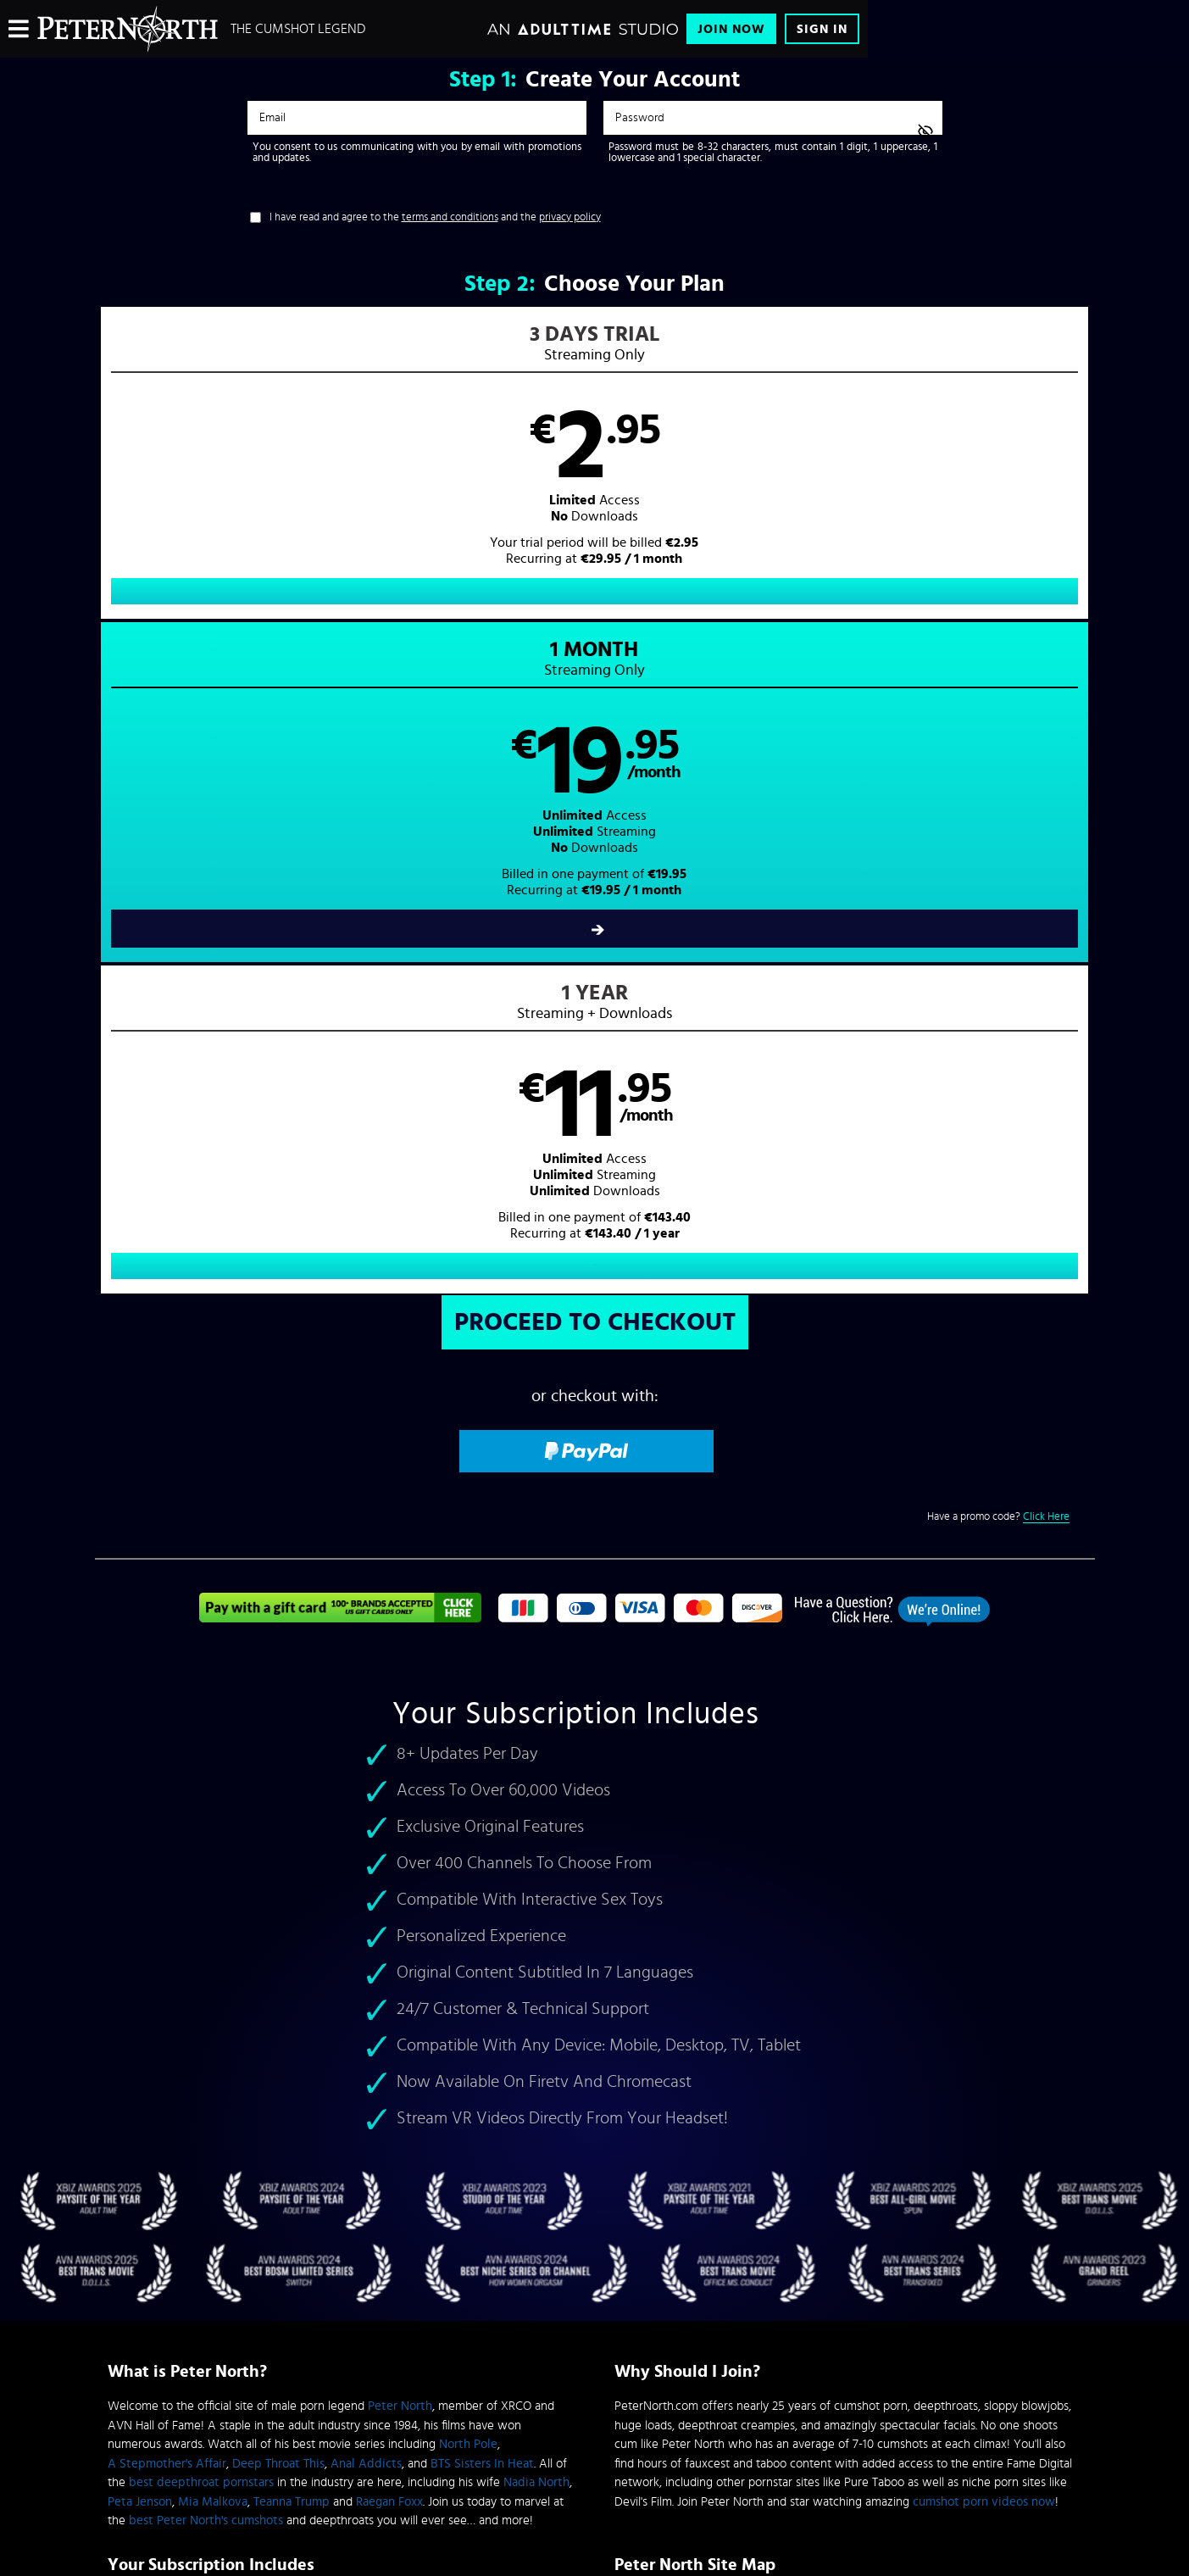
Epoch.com (318, 2435)
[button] (344, 480)
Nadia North (536, 1841)
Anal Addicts (366, 1823)
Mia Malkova (212, 1861)
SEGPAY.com (756, 2435)
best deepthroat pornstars (201, 1841)
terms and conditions (450, 217)
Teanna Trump (291, 1861)
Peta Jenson (140, 1861)
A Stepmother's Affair (167, 1823)
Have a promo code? (998, 876)
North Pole (468, 1803)
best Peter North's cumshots (206, 1879)
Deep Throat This (278, 1823)
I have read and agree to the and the (435, 217)
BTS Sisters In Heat (482, 1823)
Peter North (400, 1765)
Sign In (822, 29)
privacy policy (570, 217)
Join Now (731, 29)
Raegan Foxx (389, 1861)
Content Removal (594, 2448)
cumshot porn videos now (984, 1861)
